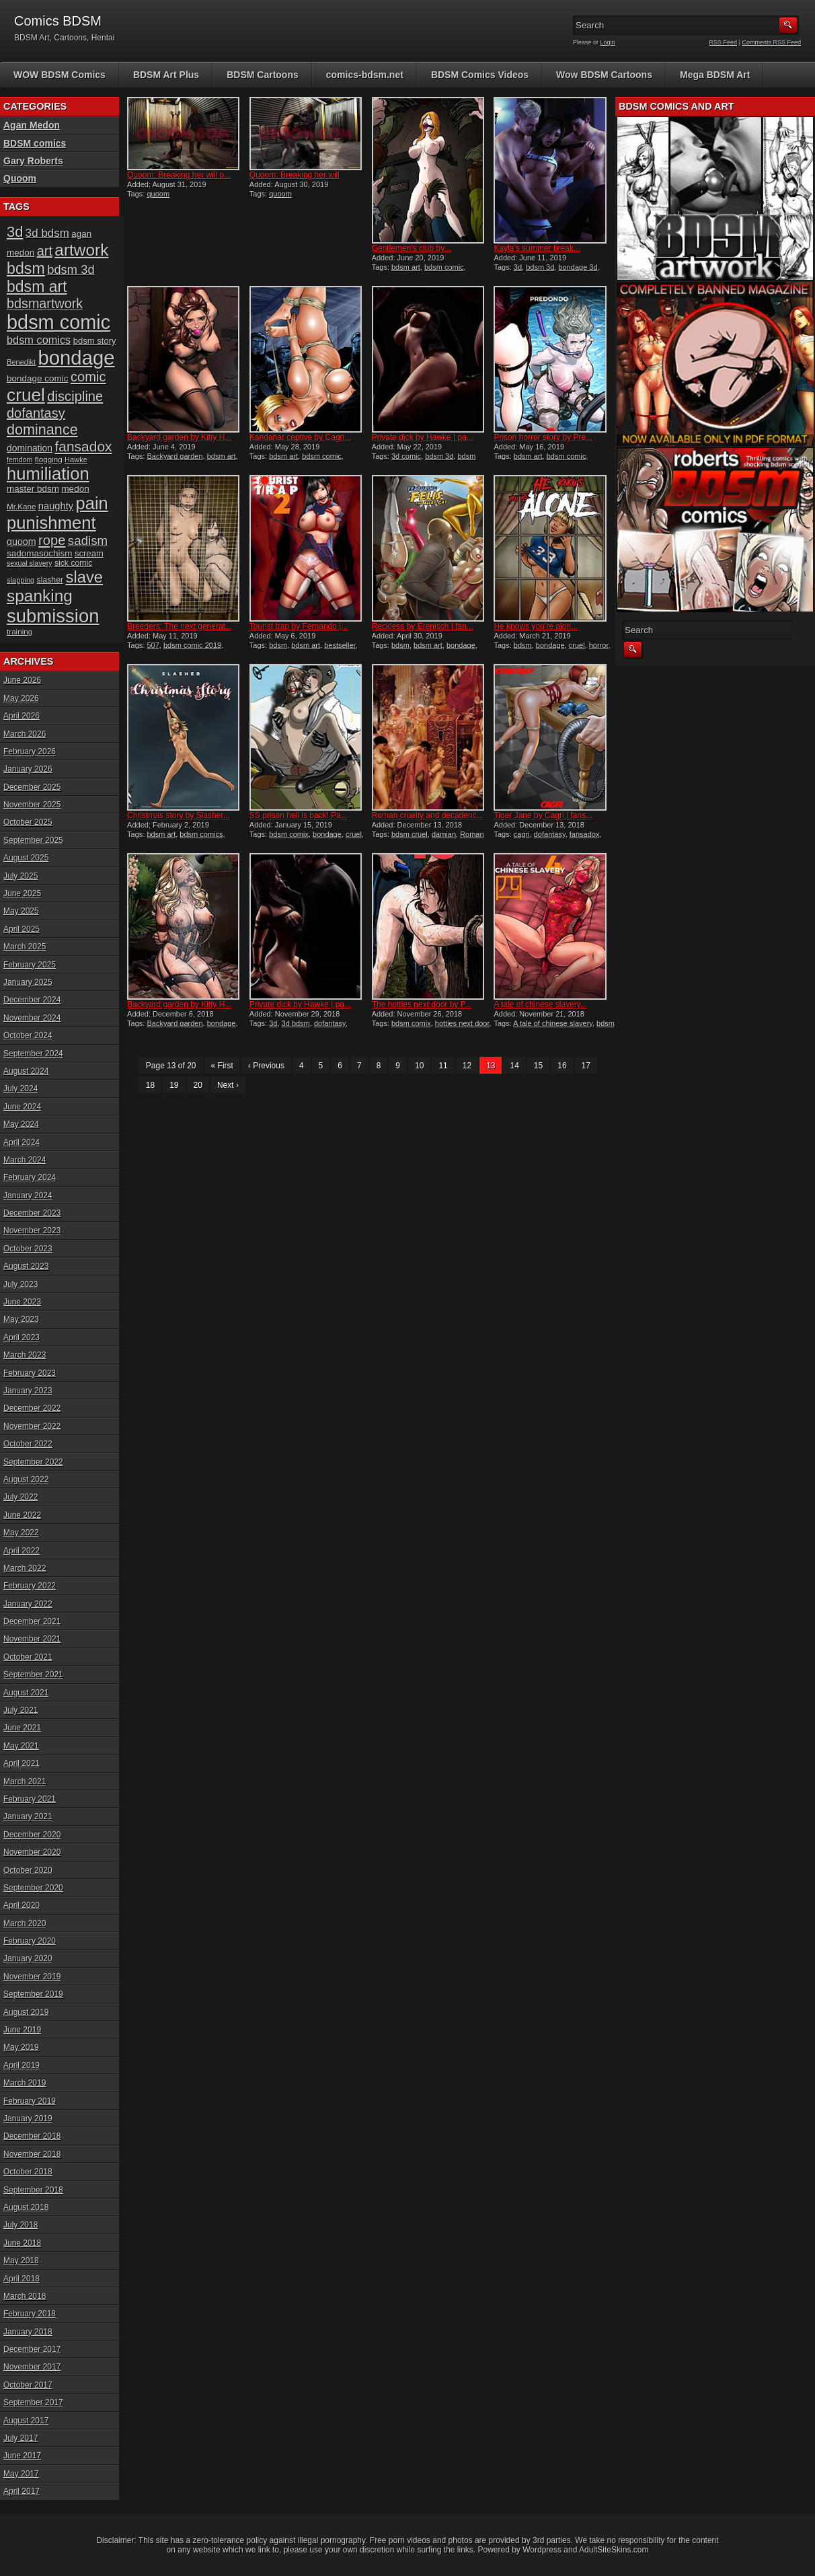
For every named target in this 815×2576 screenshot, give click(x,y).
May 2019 (21, 2047)
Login (607, 42)
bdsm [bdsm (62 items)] (26, 268)
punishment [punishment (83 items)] (51, 522)
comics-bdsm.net (364, 74)
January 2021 (27, 1816)
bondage (461, 645)
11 (442, 1065)
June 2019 (22, 2029)
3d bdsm (296, 1023)
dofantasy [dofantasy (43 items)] (36, 413)
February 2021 (29, 1799)
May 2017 (21, 2473)
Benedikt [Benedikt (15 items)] (21, 362)
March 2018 (24, 2296)
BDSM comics (34, 143)
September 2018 (33, 2190)
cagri (522, 834)
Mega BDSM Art (715, 74)
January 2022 (27, 1604)
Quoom (19, 178)
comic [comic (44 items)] (88, 376)
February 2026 (29, 751)
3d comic (406, 456)
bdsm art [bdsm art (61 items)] (37, 286)
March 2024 (24, 1160)
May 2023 (21, 1319)
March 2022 (24, 1568)
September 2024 (33, 1053)
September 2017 (33, 2402)
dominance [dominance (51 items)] (42, 429)
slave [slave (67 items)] (84, 577)
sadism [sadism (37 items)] (88, 540)
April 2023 (21, 1337)
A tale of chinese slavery (552, 1023)
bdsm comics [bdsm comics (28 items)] (39, 340)
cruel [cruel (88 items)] (26, 395)
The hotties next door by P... (422, 1004)
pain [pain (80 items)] (92, 503)
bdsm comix (289, 834)
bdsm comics (201, 834)
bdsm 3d (540, 267)
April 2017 (21, 2491)
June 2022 (22, 1515)
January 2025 (27, 982)
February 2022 (29, 1585)
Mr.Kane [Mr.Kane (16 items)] (21, 506)
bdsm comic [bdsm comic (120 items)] (58, 322)
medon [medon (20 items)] (75, 489)
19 (173, 1085)
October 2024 (27, 1035)
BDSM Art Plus (166, 74)
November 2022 (32, 1426)
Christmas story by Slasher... (178, 815)
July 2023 (20, 1284)
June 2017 (22, 2455)
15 (538, 1065)
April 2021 (21, 1763)
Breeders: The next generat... (179, 626)
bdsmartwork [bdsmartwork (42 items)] (45, 303)
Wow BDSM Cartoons (604, 74)
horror (599, 645)
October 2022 (27, 1443)
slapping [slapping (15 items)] (20, 580)
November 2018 (32, 2154)
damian (444, 834)
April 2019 (21, 2065)
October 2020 (27, 1870)
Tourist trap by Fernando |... (298, 626)
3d (518, 267)
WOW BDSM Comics (59, 74)
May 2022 (21, 1532)
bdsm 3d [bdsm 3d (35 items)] (70, 269)
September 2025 (33, 840)
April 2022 (21, 1550)
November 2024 (32, 1018)
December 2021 (32, 1621)
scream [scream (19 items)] (89, 553)
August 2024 (25, 1071)
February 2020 (29, 1941)
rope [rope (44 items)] (51, 540)
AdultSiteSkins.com (613, 2549)
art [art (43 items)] (44, 251)
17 (586, 1065)
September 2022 (33, 1462)
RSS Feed (723, 42)
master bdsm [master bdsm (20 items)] (33, 489)
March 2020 (24, 1923)
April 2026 (21, 716)
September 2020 (33, 1887)
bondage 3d (577, 267)
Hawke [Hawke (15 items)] (76, 459)
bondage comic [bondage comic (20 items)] (38, 378)
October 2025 (27, 822)
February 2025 (29, 964)
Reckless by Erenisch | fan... (422, 626)
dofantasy (550, 834)
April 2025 (21, 929)
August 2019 (25, 2012)
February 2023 (29, 1373)
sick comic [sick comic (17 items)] (73, 563)
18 (150, 1085)
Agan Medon (31, 125)
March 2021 (24, 1781)
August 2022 (25, 1479)
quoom (158, 194)
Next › (228, 1085)
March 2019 (24, 2083)
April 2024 (21, 1142)
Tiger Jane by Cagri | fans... (543, 815)
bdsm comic (444, 267)
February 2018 (29, 2313)
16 (561, 1065)
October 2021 (27, 1657)
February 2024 (29, 1177)
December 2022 (32, 1408)
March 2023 (24, 1355)
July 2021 (20, 1710)
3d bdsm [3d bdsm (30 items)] (47, 233)
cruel (577, 645)
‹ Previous (266, 1065)
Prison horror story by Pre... (543, 437)
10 (419, 1065)
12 (467, 1065)
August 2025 (25, 857)
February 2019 (29, 2101)
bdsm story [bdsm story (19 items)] (94, 341)
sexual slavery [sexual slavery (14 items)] (29, 563)
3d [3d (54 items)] (15, 231)
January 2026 (27, 769)
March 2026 (24, 734)
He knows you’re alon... (536, 626)
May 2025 (21, 911)
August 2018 (25, 2207)
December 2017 (32, 2349)
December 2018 (32, 2136)
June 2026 (22, 680)
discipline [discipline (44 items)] (75, 396)
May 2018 (21, 2260)
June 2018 (22, 2243)
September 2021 (33, 1674)
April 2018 (21, 2278)
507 (153, 645)
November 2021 (32, 1639)
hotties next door (462, 1023)
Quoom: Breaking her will (294, 175)
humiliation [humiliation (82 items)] (48, 473)
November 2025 (32, 804)
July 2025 (20, 876)
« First (222, 1065)
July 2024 (20, 1088)
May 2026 (21, 698)
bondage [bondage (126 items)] (76, 357)
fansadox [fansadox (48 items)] (83, 446)
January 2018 (27, 2331)
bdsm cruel (409, 834)
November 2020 (32, 1852)
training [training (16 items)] (19, 631)
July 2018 (20, 2225)
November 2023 (32, 1230)
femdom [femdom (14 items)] (20, 459)
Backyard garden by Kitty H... (179, 437)
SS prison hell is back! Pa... (298, 815)
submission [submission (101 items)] (53, 615)
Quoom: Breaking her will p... (179, 175)
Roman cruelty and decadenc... (427, 815)
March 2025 (24, 946)
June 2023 (22, 1302)
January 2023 (27, 1390)
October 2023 (27, 1248)
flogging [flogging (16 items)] (49, 459)
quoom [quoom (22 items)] (21, 541)
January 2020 (27, 1958)
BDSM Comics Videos (480, 74)
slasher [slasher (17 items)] (50, 580)
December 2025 (32, 787)
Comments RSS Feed (771, 42)
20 (198, 1085)
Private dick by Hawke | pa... (422, 437)
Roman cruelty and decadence (428, 838)
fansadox (585, 834)
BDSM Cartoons (263, 74)
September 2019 (33, 1994)
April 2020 (21, 1905)
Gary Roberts (33, 160)
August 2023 (25, 1266)
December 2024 (32, 999)
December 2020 (32, 1834)
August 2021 (25, 1692)
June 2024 (22, 1106)
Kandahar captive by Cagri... (300, 437)
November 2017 (32, 2366)
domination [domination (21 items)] (29, 448)
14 (514, 1065)
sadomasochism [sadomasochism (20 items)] (40, 553)
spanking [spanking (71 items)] (40, 596)
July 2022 (20, 1497)
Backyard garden (174, 456)
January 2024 (27, 1195)
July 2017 (20, 2438)
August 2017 (25, 2420)
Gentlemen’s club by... (411, 248)
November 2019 (32, 1976)
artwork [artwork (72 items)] (81, 250)
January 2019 (27, 2118)
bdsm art (405, 267)
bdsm (278, 645)
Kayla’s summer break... (537, 248)
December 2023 (32, 1213)
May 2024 (21, 1124)
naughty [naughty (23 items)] (55, 506)
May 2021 (21, 1746)
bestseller (339, 645)
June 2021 (22, 1727)
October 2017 (27, 2385)
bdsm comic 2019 (192, 645)
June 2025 (22, 893)
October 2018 (27, 2171)
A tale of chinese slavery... (540, 1004)
